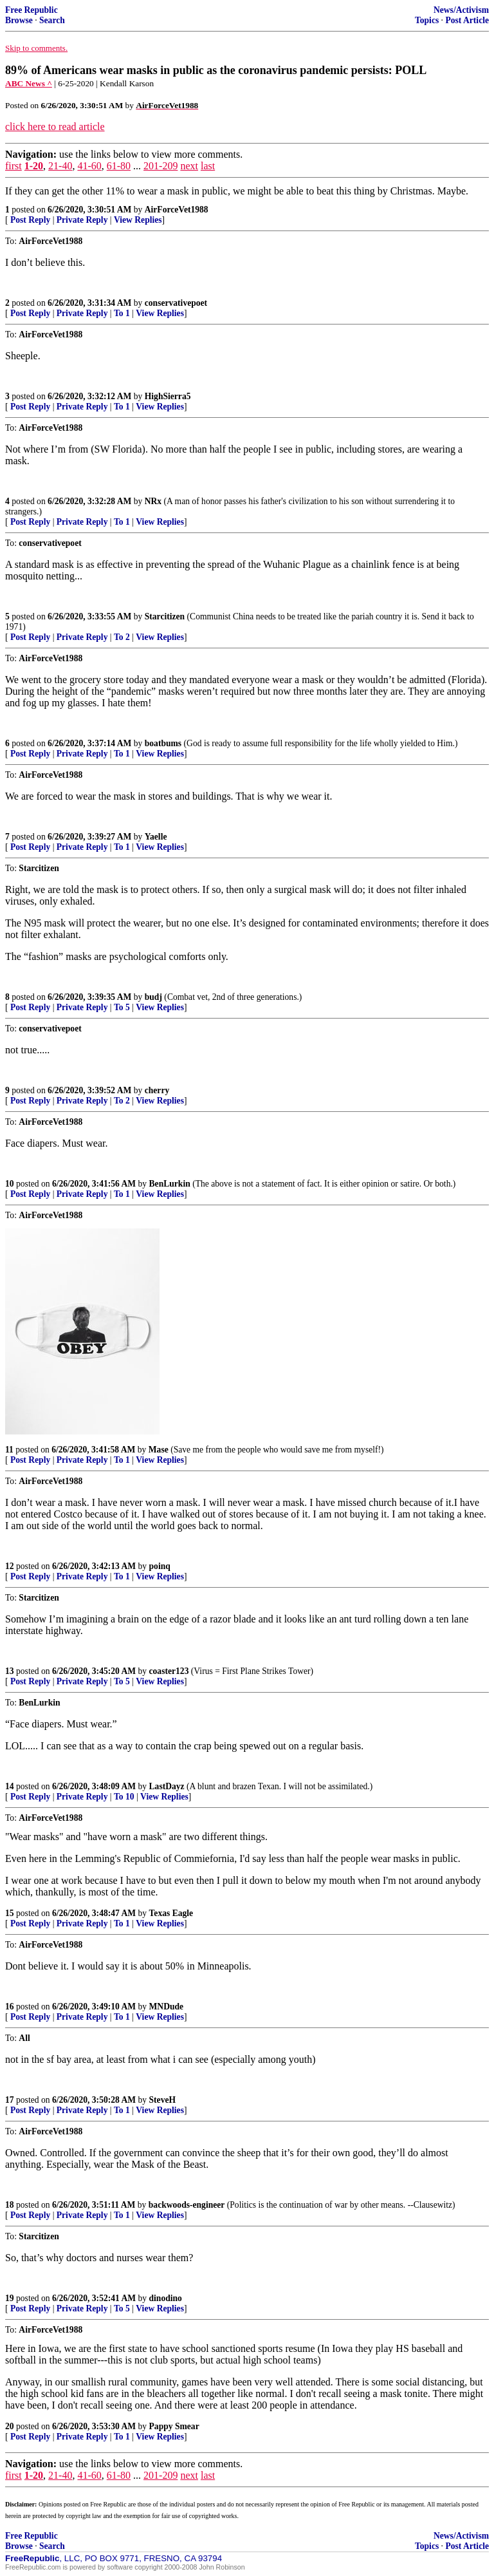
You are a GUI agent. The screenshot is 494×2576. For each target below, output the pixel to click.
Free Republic (31, 10)
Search (52, 20)
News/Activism (461, 10)
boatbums (163, 743)
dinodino (165, 2298)
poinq (159, 1566)
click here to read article (55, 126)
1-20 (33, 165)
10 (9, 1184)
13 (9, 1671)
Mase (159, 1449)
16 (9, 2006)
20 (9, 2426)
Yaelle (156, 836)
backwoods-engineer (187, 2205)
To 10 (124, 1796)
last (208, 165)
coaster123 (169, 1671)
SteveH (162, 2100)
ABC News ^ (28, 83)
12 (9, 1566)
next (189, 165)
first (13, 165)
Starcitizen (165, 616)
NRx (153, 501)
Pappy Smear (174, 2426)
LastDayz (167, 1786)
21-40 (60, 165)
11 (9, 1449)
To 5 (122, 1007)
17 (9, 2100)
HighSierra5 (168, 396)
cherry (157, 1090)
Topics (427, 20)
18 (9, 2205)
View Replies (138, 220)
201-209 (160, 165)
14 (9, 1786)
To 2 (122, 637)
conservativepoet (176, 303)
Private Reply (82, 220)
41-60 (89, 165)
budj (153, 997)
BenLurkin (169, 1184)
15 (9, 1913)
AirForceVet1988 (176, 209)
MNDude (166, 2006)
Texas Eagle (171, 1913)
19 (9, 2298)
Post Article (467, 20)
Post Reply (30, 220)
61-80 (119, 165)
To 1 (122, 313)
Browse (19, 20)
